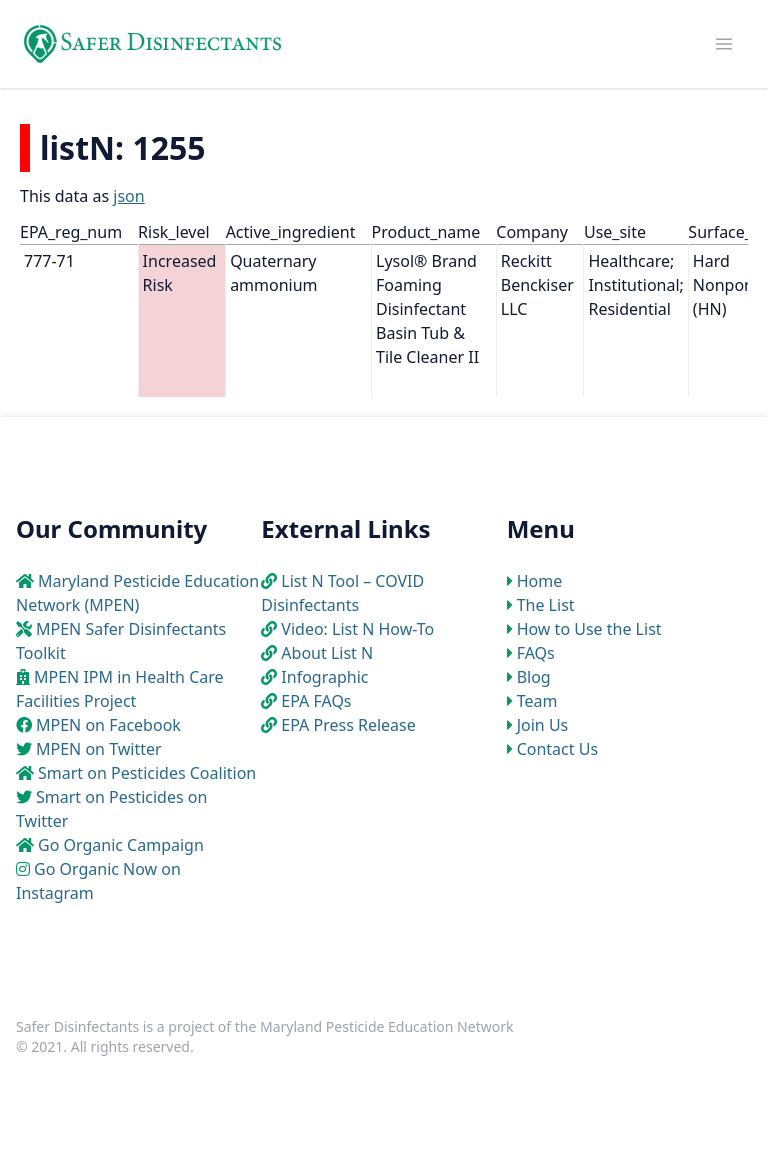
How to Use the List (589, 629)
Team (537, 701)
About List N (327, 653)
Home (540, 581)
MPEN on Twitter (99, 749)
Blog (534, 677)
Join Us (543, 725)
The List (546, 605)
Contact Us (557, 749)
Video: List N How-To (357, 629)
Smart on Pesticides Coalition (147, 773)
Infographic (324, 677)
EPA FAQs (316, 701)
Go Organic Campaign (121, 845)
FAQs (536, 653)
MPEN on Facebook (108, 725)
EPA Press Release (348, 725)
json (128, 196)
